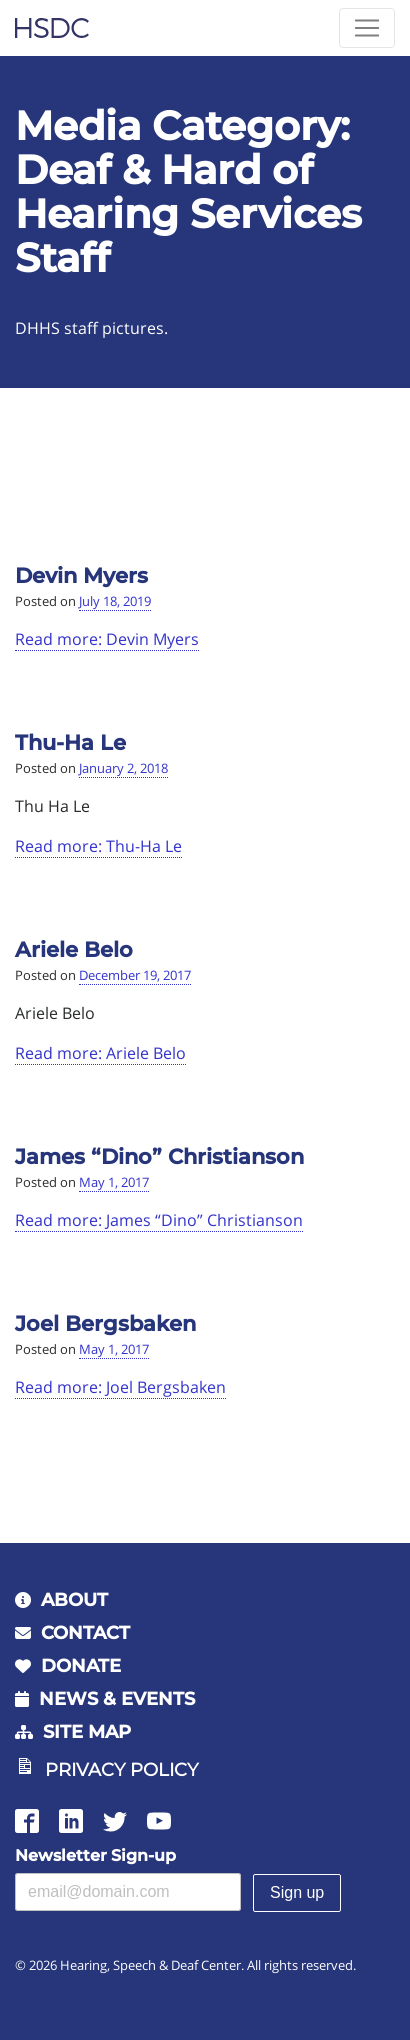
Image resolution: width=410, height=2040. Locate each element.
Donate (81, 1666)
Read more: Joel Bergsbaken (120, 1387)
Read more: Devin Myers (107, 639)
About (74, 1600)
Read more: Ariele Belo (100, 1053)
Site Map (87, 1732)
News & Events (117, 1699)
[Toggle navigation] (367, 28)
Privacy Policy (121, 1770)
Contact (85, 1633)
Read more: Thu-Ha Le (98, 846)
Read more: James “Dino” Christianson (159, 1220)
